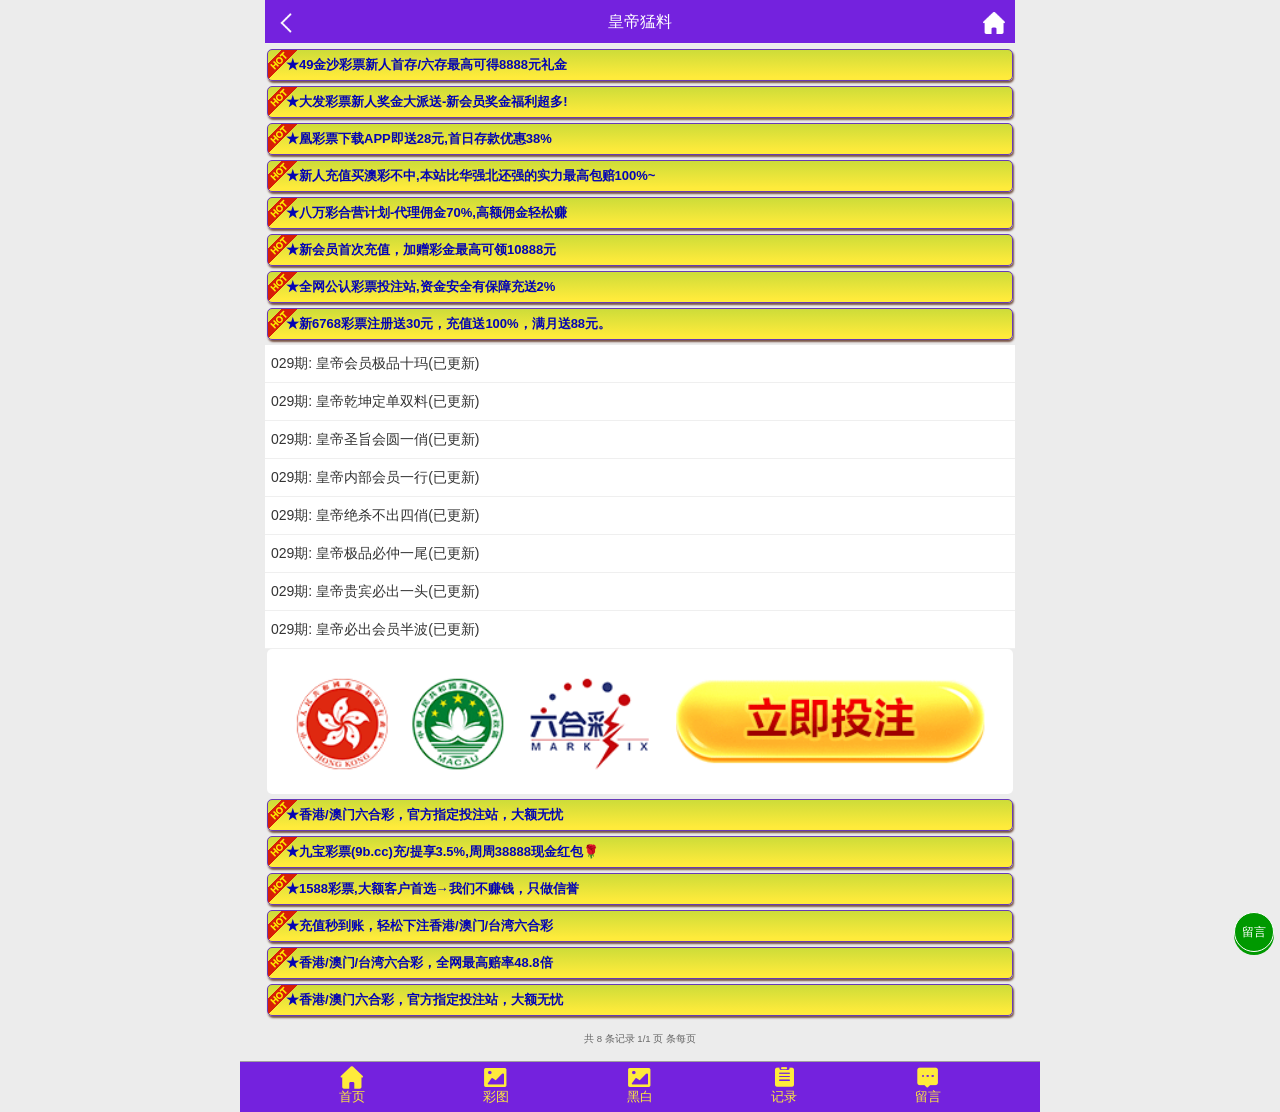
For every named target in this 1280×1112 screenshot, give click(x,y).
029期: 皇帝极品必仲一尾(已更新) (375, 553)
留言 (1254, 932)
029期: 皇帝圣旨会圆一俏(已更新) (375, 439)
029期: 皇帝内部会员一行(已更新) (375, 477)
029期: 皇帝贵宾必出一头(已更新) (375, 591)
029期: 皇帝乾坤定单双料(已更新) (375, 401)
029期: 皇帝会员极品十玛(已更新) (375, 363)
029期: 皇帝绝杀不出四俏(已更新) (375, 515)
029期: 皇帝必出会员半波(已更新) (375, 629)
